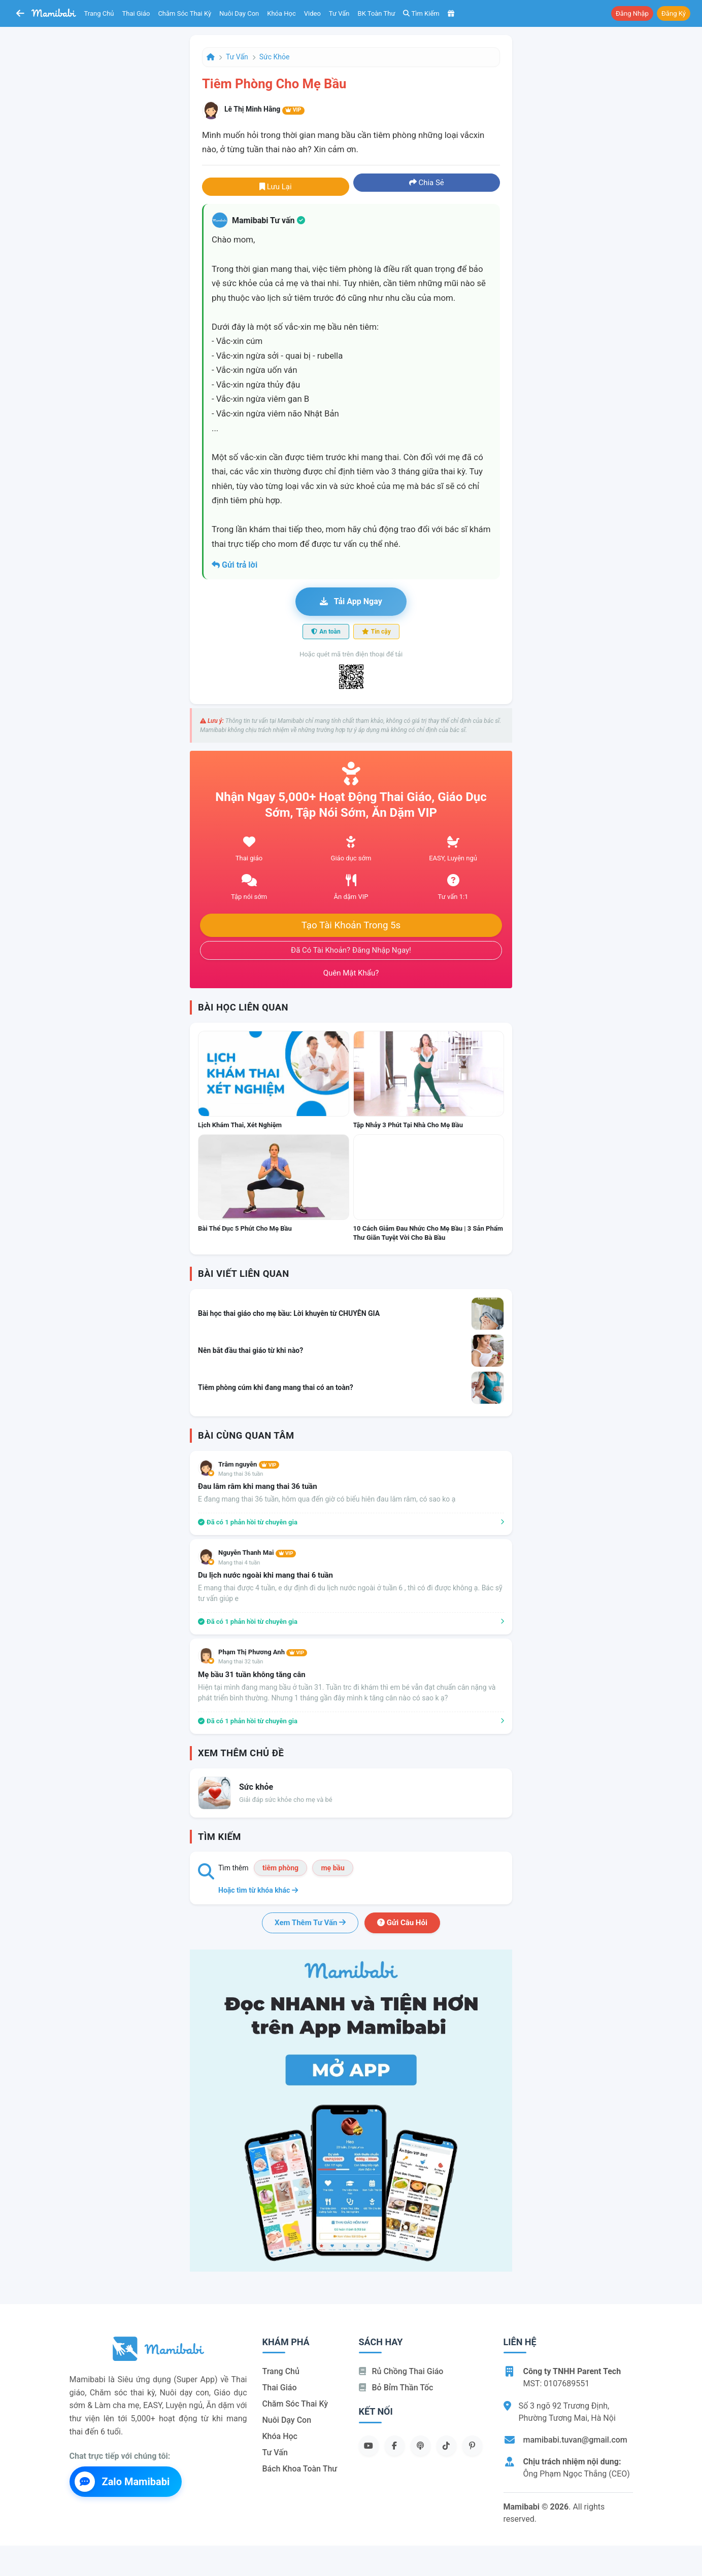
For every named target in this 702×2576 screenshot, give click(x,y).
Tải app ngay (351, 601)
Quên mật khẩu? (351, 973)
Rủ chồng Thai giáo (401, 2371)
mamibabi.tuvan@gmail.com (575, 2440)
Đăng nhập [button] (632, 13)
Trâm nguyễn (248, 1464)
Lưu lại (275, 186)
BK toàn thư (376, 13)
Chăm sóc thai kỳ (184, 13)
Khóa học (281, 13)
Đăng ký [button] (673, 13)
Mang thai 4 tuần (239, 1562)
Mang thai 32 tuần (240, 1661)
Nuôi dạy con (239, 13)
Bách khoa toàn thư (300, 2469)
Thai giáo (136, 13)
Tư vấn (339, 13)
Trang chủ (99, 13)
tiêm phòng (280, 1868)
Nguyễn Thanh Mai (257, 1552)
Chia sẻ (426, 182)
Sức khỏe (274, 57)
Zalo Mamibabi (122, 2481)
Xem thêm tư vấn (310, 1922)
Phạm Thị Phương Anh (262, 1652)
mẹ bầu (332, 1868)
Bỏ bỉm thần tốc (396, 2387)
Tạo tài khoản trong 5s (351, 925)
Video (312, 13)
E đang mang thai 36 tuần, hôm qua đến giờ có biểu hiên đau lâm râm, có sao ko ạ (326, 1499)
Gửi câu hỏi (402, 1922)
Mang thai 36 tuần (240, 1474)
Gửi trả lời (234, 565)
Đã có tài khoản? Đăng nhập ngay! (351, 950)
